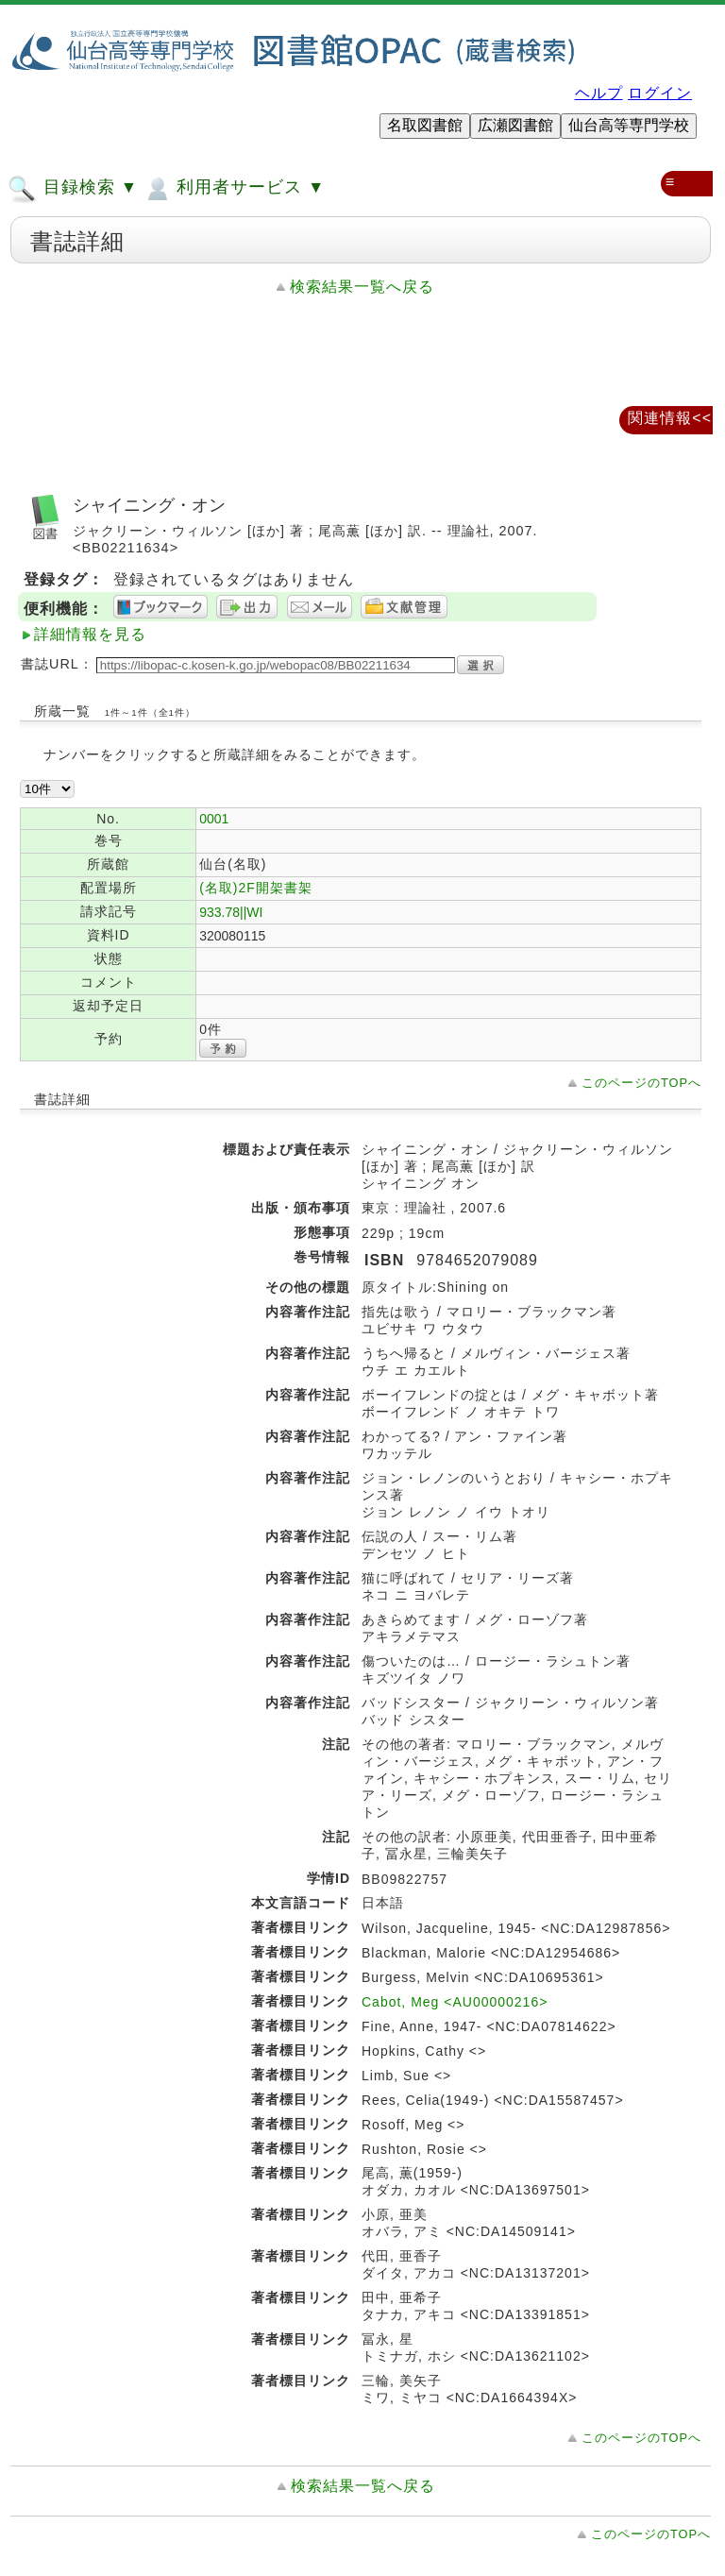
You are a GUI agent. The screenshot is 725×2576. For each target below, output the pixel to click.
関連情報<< (670, 418)
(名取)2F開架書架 (255, 887)
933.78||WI (230, 912)
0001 (213, 818)
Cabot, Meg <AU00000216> (455, 2001)
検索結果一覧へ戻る (362, 287)
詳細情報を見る (90, 634)
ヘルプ (599, 93)
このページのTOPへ (641, 1083)
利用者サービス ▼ (234, 189)
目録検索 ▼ (73, 189)
